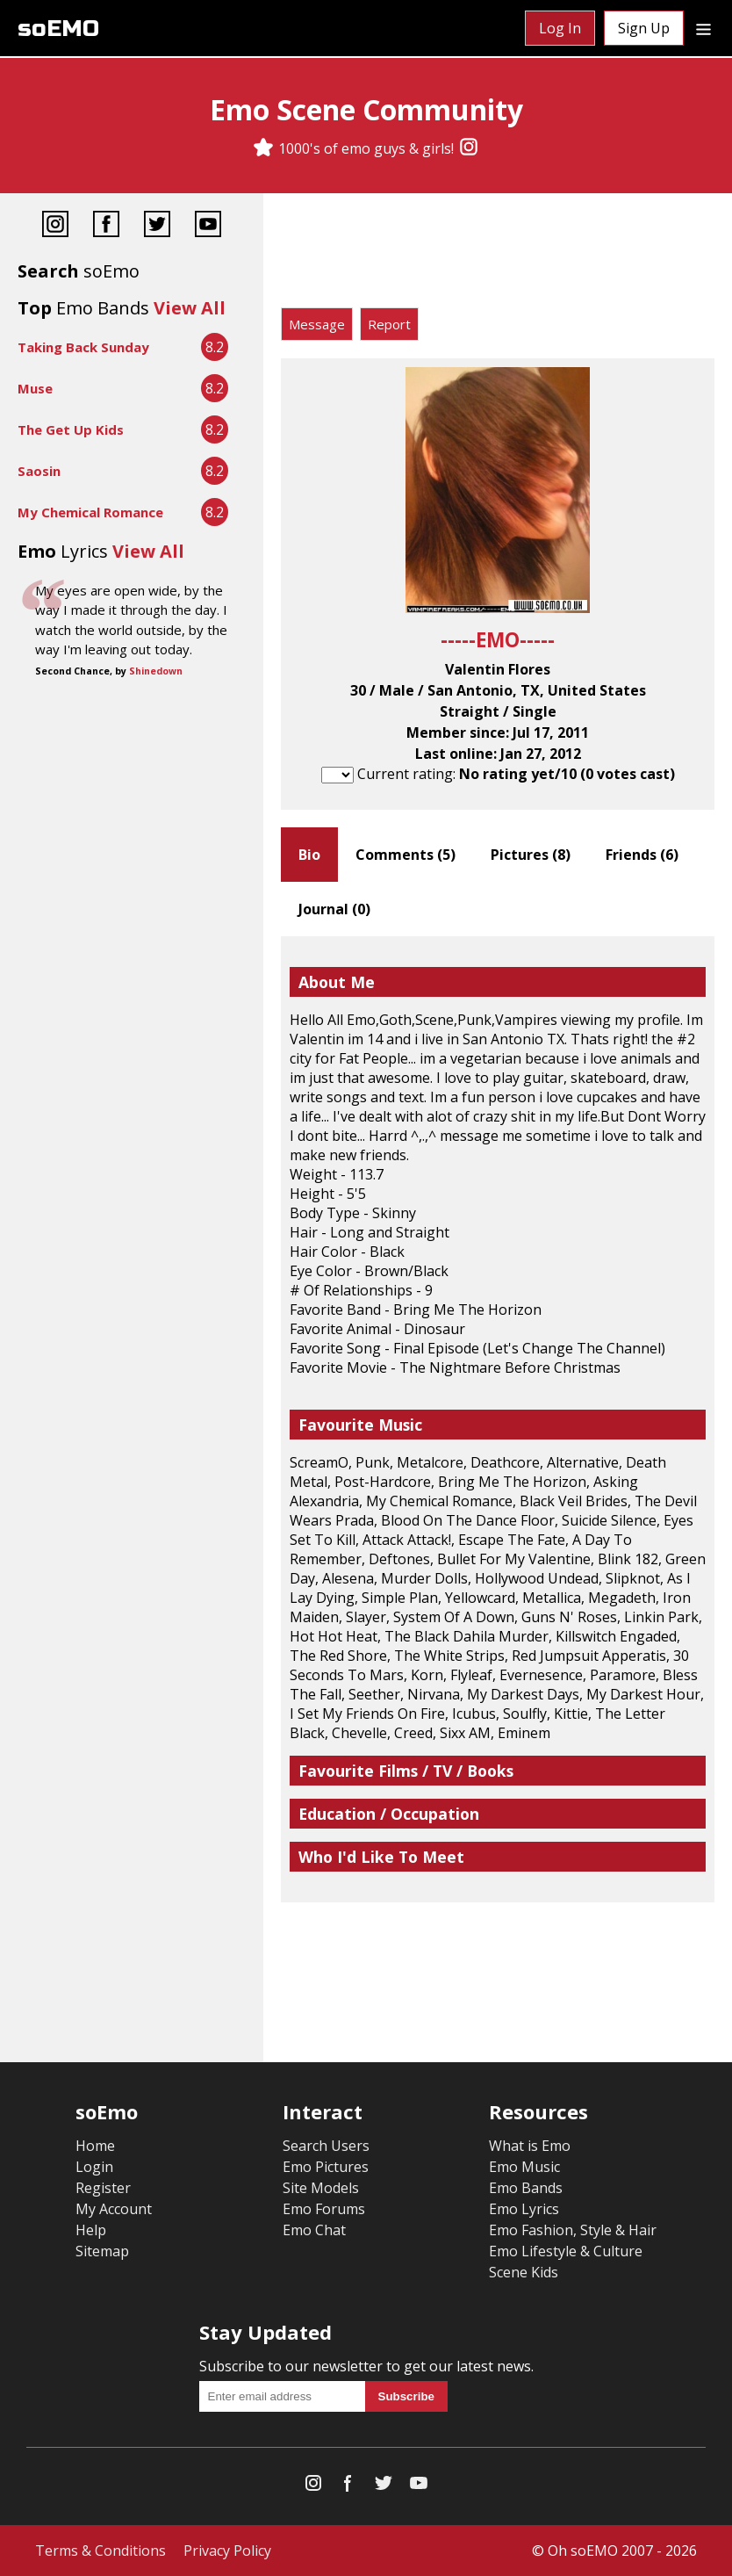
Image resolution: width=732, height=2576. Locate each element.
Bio (309, 854)
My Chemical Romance (90, 512)
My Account (113, 2209)
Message (317, 324)
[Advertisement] (497, 255)
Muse (35, 388)
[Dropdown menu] (703, 28)
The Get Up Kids (71, 429)
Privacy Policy (227, 2550)
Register (103, 2187)
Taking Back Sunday (83, 347)
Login (94, 2166)
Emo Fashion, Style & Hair (573, 2230)
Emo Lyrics (524, 2209)
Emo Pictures (326, 2166)
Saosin (39, 471)
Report (389, 324)
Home (95, 2145)
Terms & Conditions (100, 2550)
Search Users (326, 2145)
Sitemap (102, 2251)
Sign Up (644, 28)
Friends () (642, 854)
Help (90, 2230)
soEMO (58, 28)
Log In (560, 28)
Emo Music (524, 2166)
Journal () (334, 909)
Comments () (405, 854)
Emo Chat (314, 2230)
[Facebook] (106, 226)
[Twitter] (157, 226)
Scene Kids (523, 2272)
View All (190, 308)
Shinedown (156, 671)
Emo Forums (324, 2209)
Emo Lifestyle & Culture (565, 2251)
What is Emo (530, 2145)
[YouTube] (208, 226)
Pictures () (531, 854)
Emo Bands (526, 2187)
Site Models (321, 2187)
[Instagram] (468, 148)
